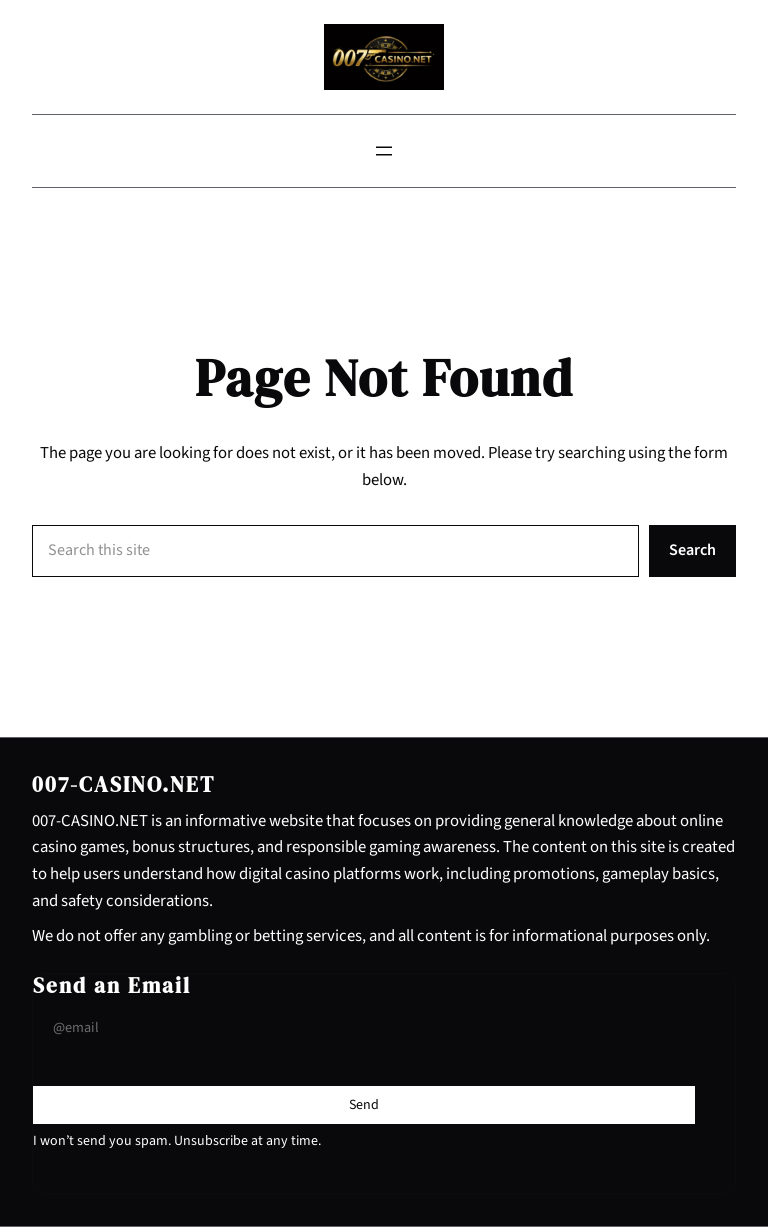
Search (692, 550)
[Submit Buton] (364, 1105)
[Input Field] (364, 1028)
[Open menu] (384, 151)
